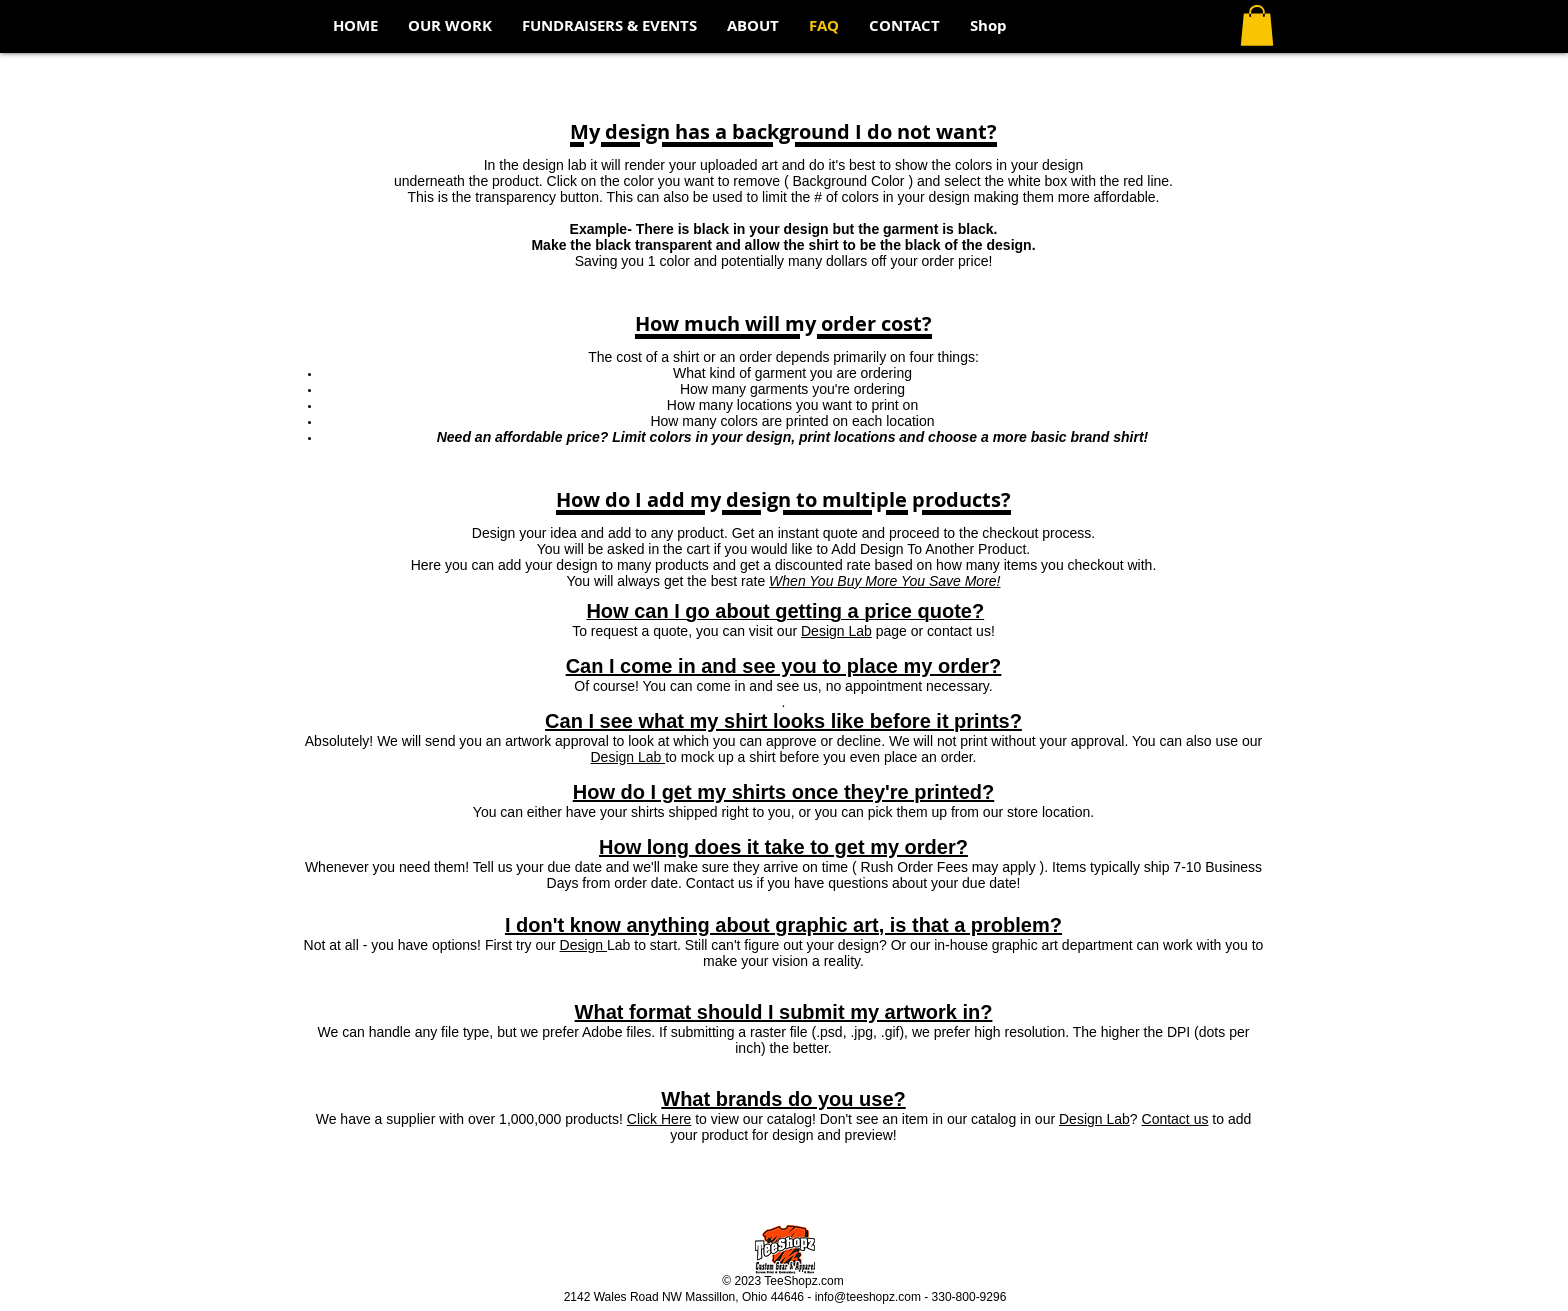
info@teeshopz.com (868, 1297)
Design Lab (836, 631)
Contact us (1175, 1119)
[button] (1257, 25)
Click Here (659, 1119)
